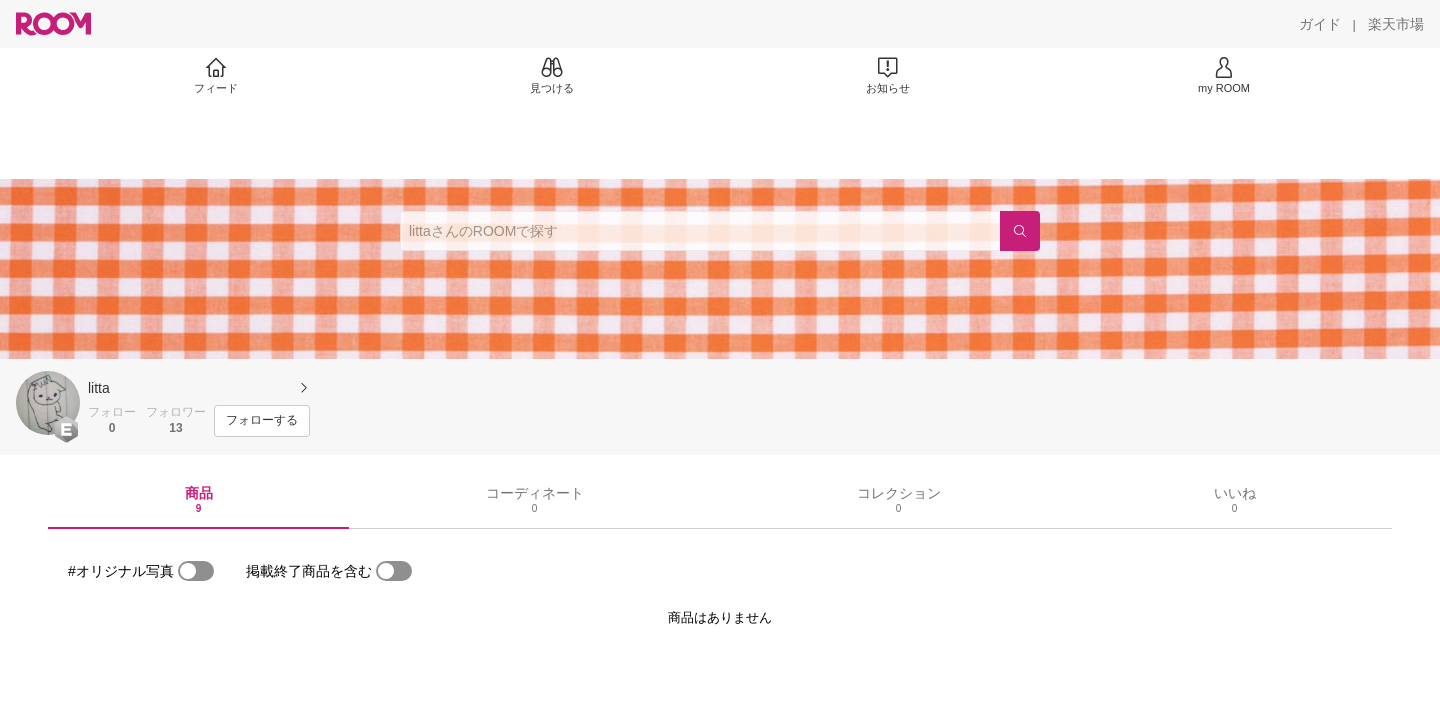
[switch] (196, 571)
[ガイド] (1320, 24)
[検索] (1020, 231)
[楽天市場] (1396, 24)
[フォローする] (262, 421)
